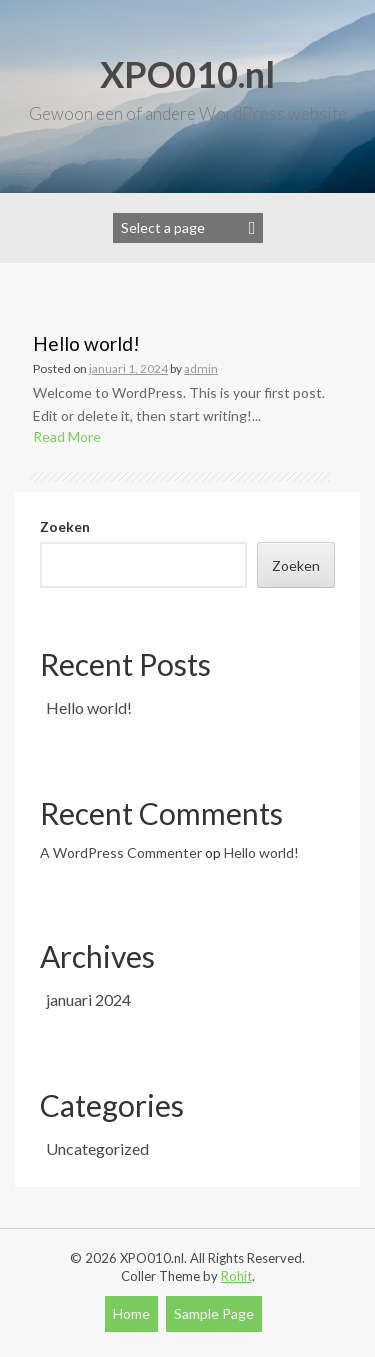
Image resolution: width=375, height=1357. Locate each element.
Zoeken (65, 526)
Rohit (236, 1276)
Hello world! (86, 343)
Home (131, 1313)
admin (201, 368)
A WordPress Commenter (121, 852)
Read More (67, 436)
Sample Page (214, 1313)
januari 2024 (88, 999)
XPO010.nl (187, 74)
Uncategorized (97, 1148)
